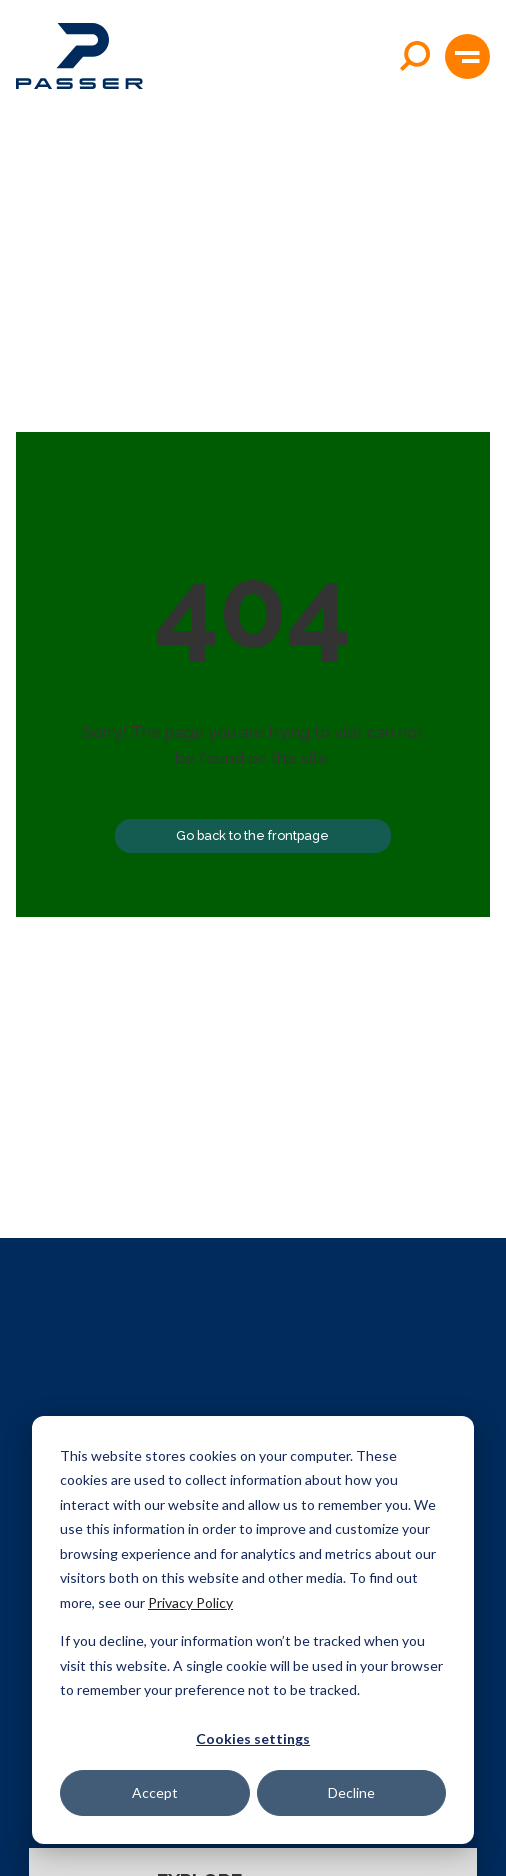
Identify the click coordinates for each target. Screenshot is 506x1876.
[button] (467, 56)
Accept (155, 1792)
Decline (351, 1792)
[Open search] (415, 56)
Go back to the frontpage (252, 835)
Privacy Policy (190, 1602)
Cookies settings (253, 1738)
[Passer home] (79, 56)
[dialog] (253, 1630)
